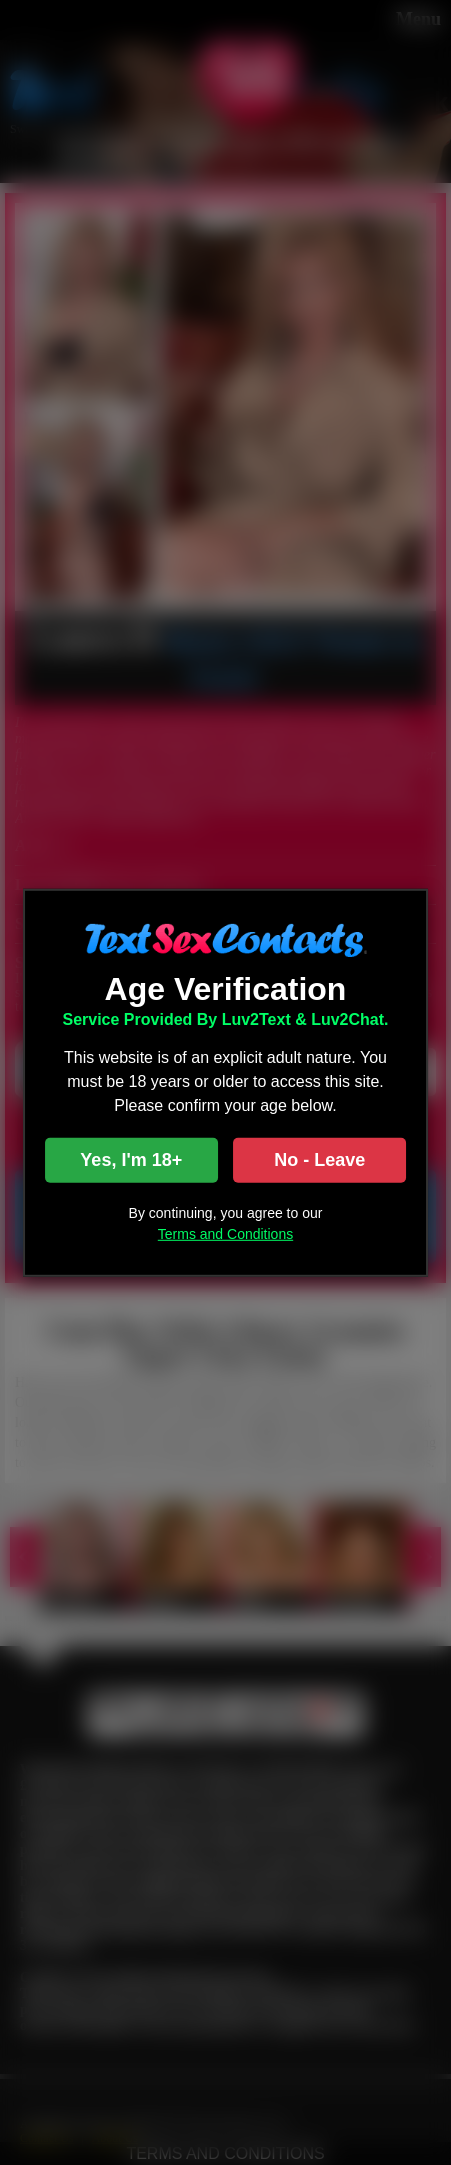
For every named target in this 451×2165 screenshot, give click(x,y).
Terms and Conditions (225, 1234)
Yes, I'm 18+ (131, 1160)
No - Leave (319, 1160)
